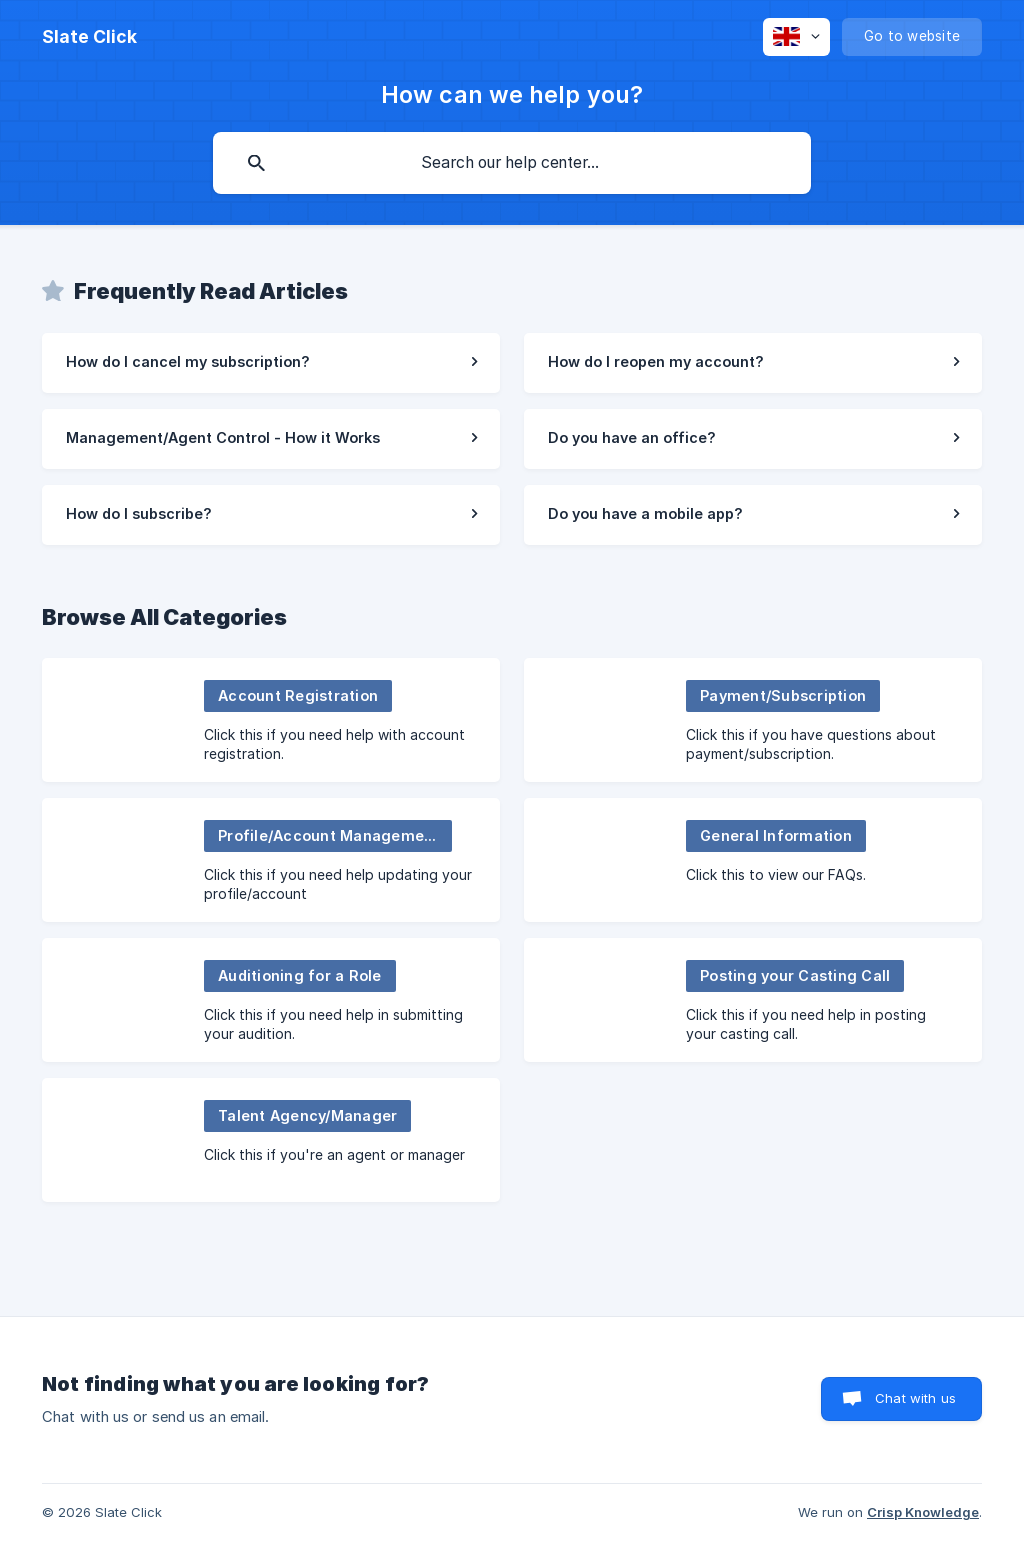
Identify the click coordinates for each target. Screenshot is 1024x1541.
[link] (271, 363)
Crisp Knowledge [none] (923, 1512)
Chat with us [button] (915, 1398)
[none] (89, 37)
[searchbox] (512, 163)
